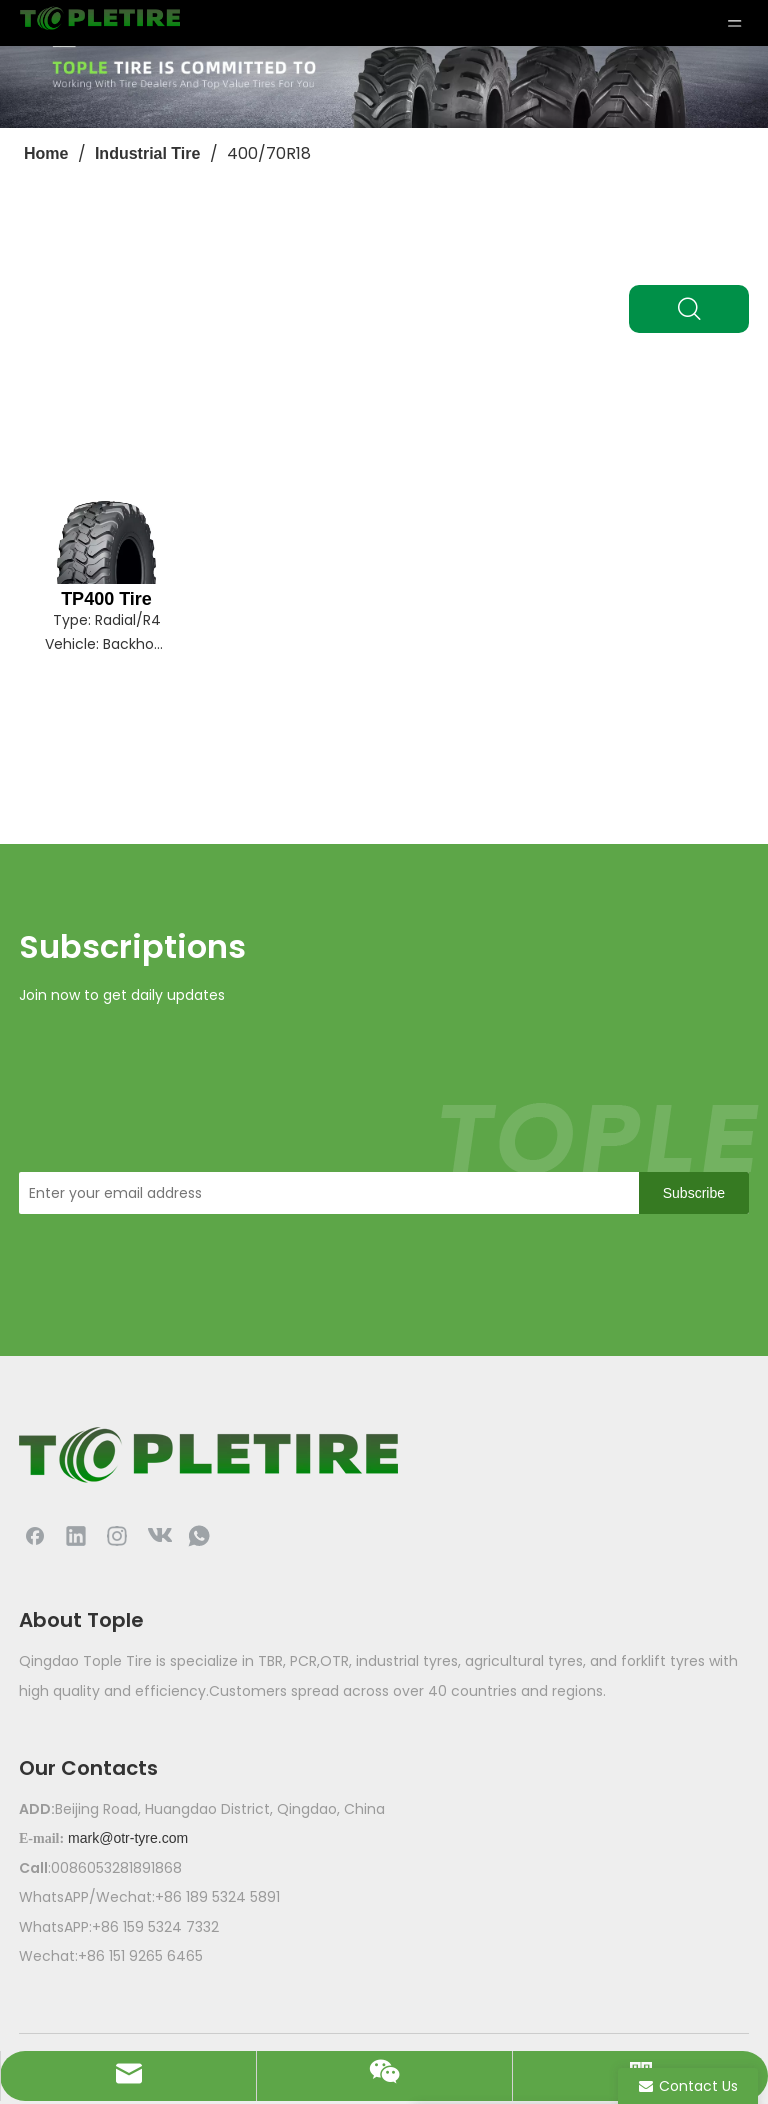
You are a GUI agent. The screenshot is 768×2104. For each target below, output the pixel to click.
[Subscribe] (694, 1193)
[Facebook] (35, 1535)
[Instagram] (117, 1535)
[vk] (158, 1535)
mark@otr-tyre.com (128, 1838)
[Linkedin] (76, 1535)
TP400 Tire (106, 599)
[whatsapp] (199, 1535)
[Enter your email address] (324, 1193)
